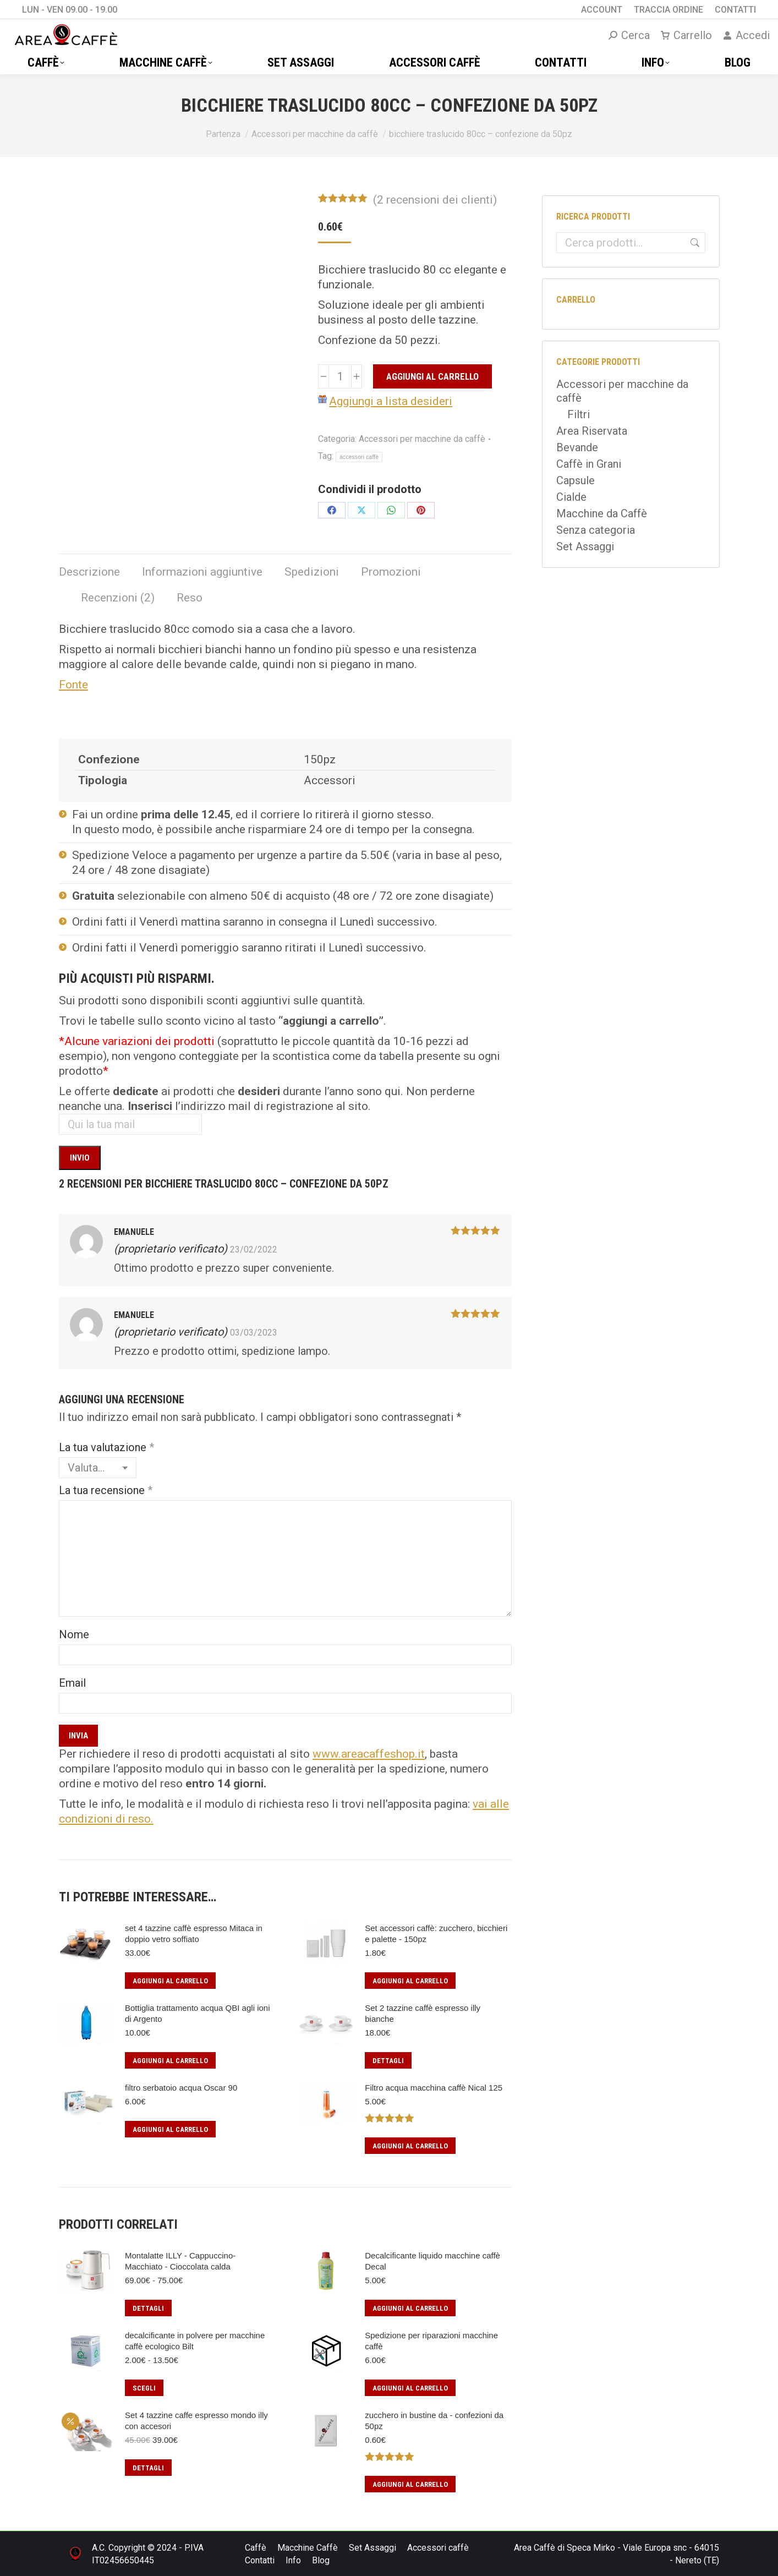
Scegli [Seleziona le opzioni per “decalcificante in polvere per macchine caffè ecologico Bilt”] (144, 2388)
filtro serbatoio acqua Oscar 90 (181, 2087)
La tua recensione (105, 1490)
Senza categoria (595, 530)
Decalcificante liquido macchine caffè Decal (432, 2261)
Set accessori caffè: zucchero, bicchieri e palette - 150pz (436, 1933)
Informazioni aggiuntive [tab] (202, 571)
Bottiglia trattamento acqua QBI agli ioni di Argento (197, 2013)
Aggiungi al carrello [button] (170, 1981)
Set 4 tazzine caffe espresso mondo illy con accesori (196, 2420)
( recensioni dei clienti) (435, 199)
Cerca (693, 242)
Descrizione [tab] (89, 571)
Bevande (577, 447)
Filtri (578, 414)
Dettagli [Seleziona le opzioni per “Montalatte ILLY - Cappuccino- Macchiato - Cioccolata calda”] (148, 2308)
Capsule (575, 480)
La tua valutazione (106, 1447)
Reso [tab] (189, 597)
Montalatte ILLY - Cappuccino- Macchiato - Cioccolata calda (180, 2261)
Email (72, 1682)
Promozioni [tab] (391, 571)
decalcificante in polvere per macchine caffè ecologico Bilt (195, 2341)
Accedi (746, 35)
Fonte (73, 684)
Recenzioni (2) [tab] (118, 597)
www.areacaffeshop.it (369, 1753)
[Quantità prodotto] (340, 376)
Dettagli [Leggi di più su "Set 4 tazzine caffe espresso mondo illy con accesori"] (148, 2468)
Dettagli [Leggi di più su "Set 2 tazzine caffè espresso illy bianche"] (388, 2061)
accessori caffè (359, 457)
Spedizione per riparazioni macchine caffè (431, 2341)
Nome (74, 1634)
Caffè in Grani (588, 464)
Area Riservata (591, 430)
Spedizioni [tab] (311, 571)
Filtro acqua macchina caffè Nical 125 (433, 2087)
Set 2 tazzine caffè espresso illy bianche (422, 2013)
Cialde (571, 497)
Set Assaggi (585, 546)
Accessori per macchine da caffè (422, 439)
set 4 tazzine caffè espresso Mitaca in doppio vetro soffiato (193, 1933)
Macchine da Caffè (601, 513)
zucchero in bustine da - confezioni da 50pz (434, 2420)
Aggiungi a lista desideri (390, 401)
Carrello (686, 35)
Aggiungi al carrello (432, 376)
